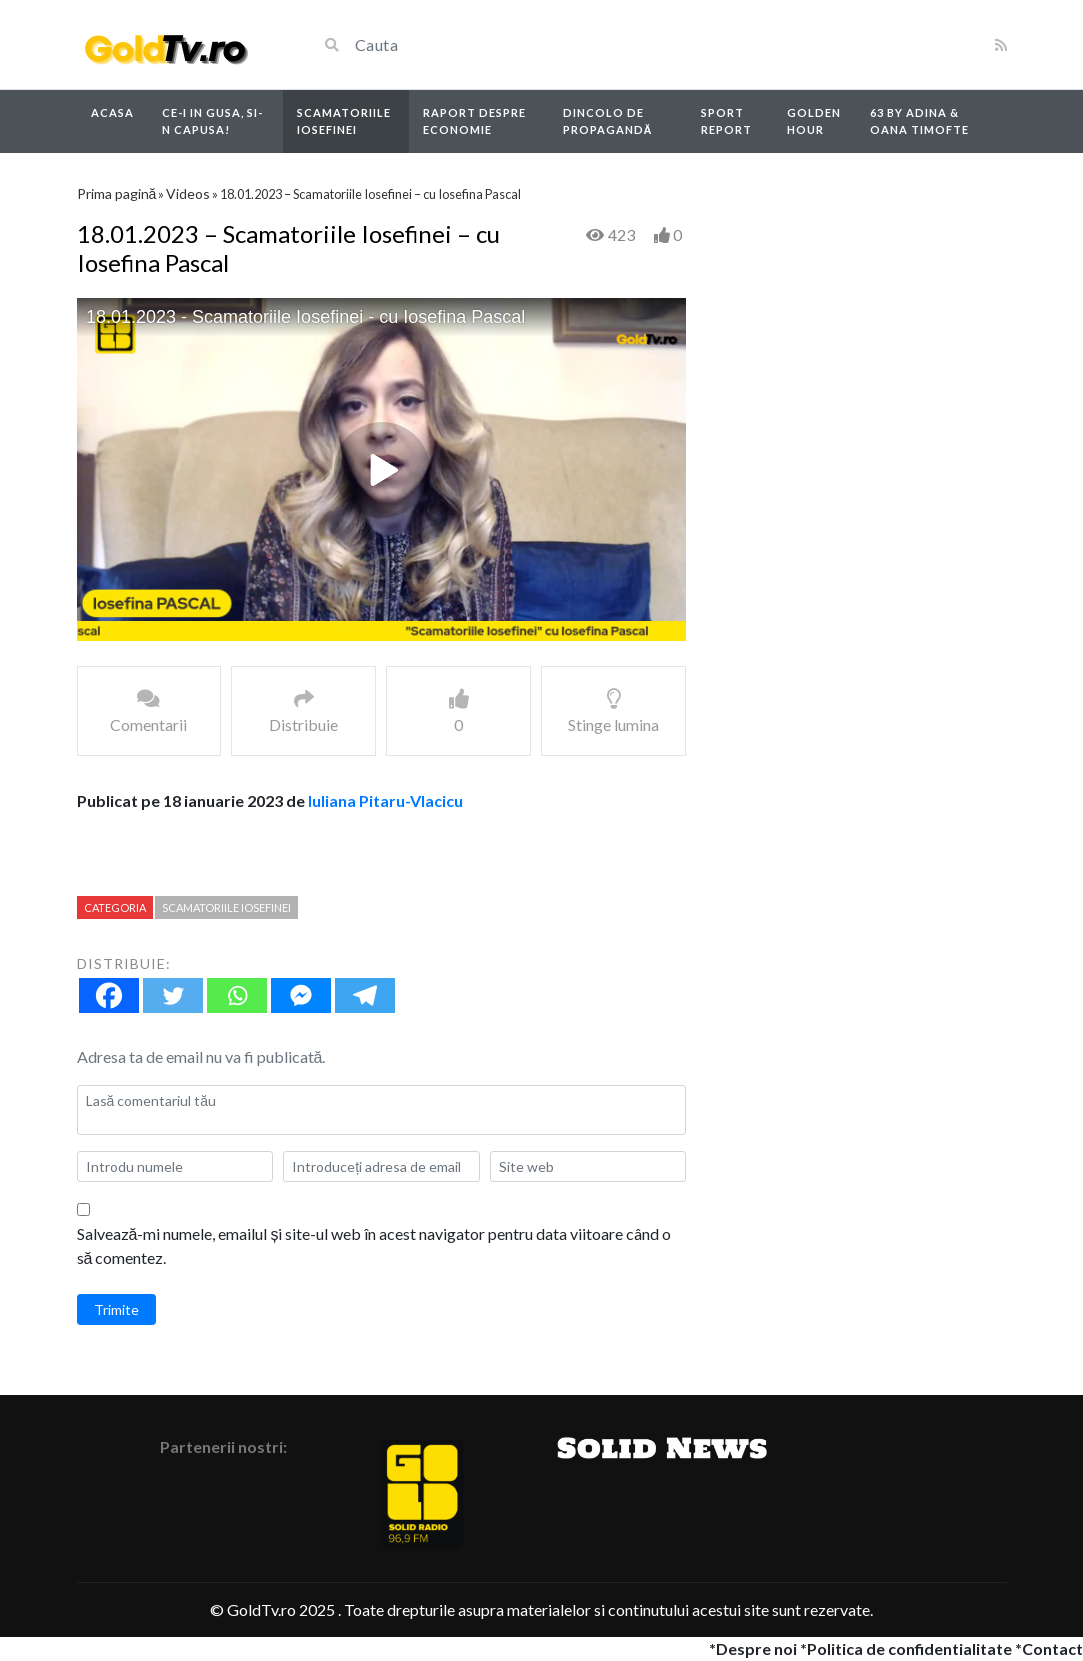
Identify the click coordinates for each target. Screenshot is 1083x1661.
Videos (188, 193)
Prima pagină (117, 193)
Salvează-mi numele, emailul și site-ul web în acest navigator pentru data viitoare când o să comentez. (374, 1245)
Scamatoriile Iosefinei (344, 121)
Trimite (116, 1309)
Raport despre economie (474, 121)
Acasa (112, 112)
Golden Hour (814, 121)
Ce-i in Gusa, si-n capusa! (212, 121)
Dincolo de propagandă (608, 121)
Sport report (726, 121)
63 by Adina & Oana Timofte (919, 121)
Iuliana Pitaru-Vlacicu (385, 800)
